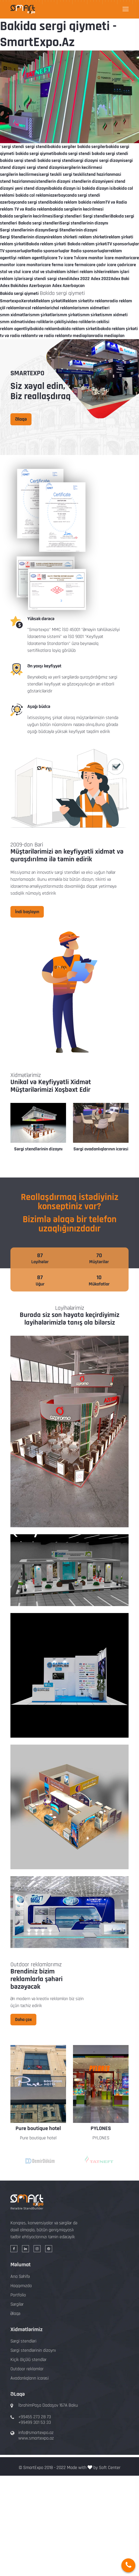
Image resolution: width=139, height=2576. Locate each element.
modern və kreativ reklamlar (41, 1999)
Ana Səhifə (20, 2276)
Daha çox (23, 2020)
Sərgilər (17, 2304)
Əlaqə (21, 419)
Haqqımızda (21, 2286)
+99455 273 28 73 (34, 2417)
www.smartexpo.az (36, 2438)
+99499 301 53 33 (34, 2422)
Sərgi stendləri (23, 2341)
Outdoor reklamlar (27, 2369)
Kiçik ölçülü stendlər (28, 2360)
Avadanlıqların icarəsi (29, 2378)
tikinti (100, 879)
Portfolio (18, 2295)
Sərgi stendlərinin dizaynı (33, 2350)
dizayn (87, 879)
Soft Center (109, 2468)
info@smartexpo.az (36, 2432)
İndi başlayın (27, 912)
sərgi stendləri (67, 872)
